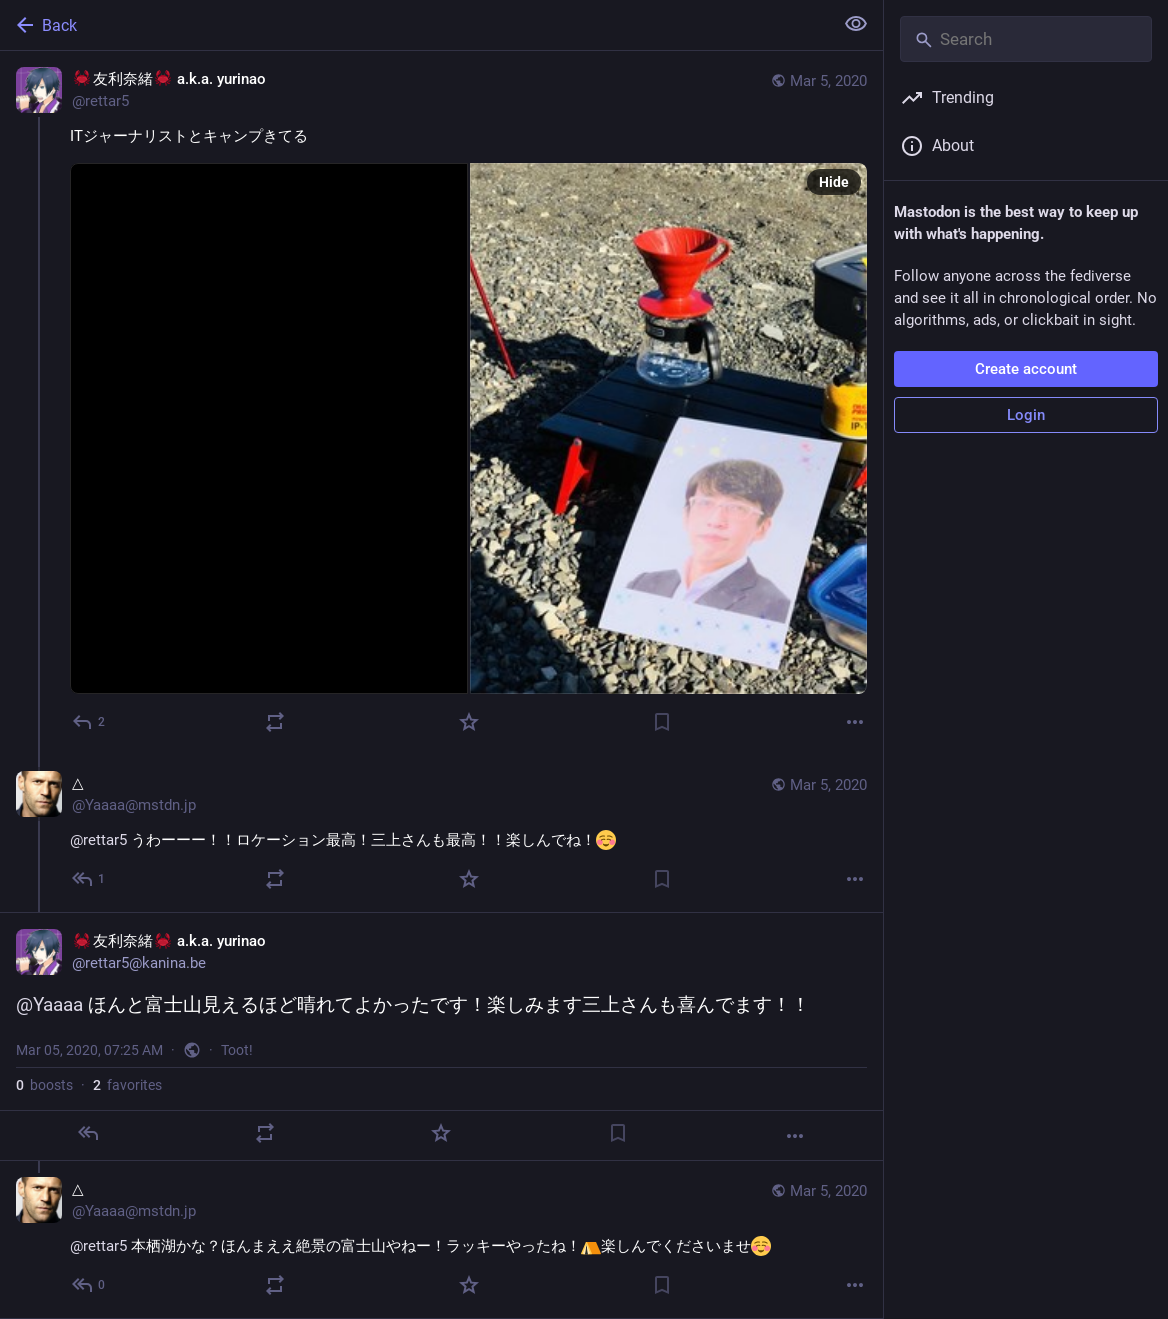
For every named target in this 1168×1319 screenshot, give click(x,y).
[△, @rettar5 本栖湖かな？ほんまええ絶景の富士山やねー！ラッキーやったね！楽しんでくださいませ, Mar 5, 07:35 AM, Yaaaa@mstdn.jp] (441, 1239)
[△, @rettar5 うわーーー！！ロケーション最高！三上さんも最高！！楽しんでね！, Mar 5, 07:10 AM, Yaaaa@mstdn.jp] (441, 833)
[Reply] (89, 722)
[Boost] (275, 722)
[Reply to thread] (89, 879)
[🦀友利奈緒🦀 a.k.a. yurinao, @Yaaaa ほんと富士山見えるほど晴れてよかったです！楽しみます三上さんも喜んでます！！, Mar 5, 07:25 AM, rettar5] (441, 1036)
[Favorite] (469, 722)
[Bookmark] (662, 722)
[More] (855, 722)
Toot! (237, 1050)
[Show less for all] (856, 24)
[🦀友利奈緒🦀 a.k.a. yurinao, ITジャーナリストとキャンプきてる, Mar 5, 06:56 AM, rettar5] (441, 403)
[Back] (414, 25)
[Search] (1026, 39)
